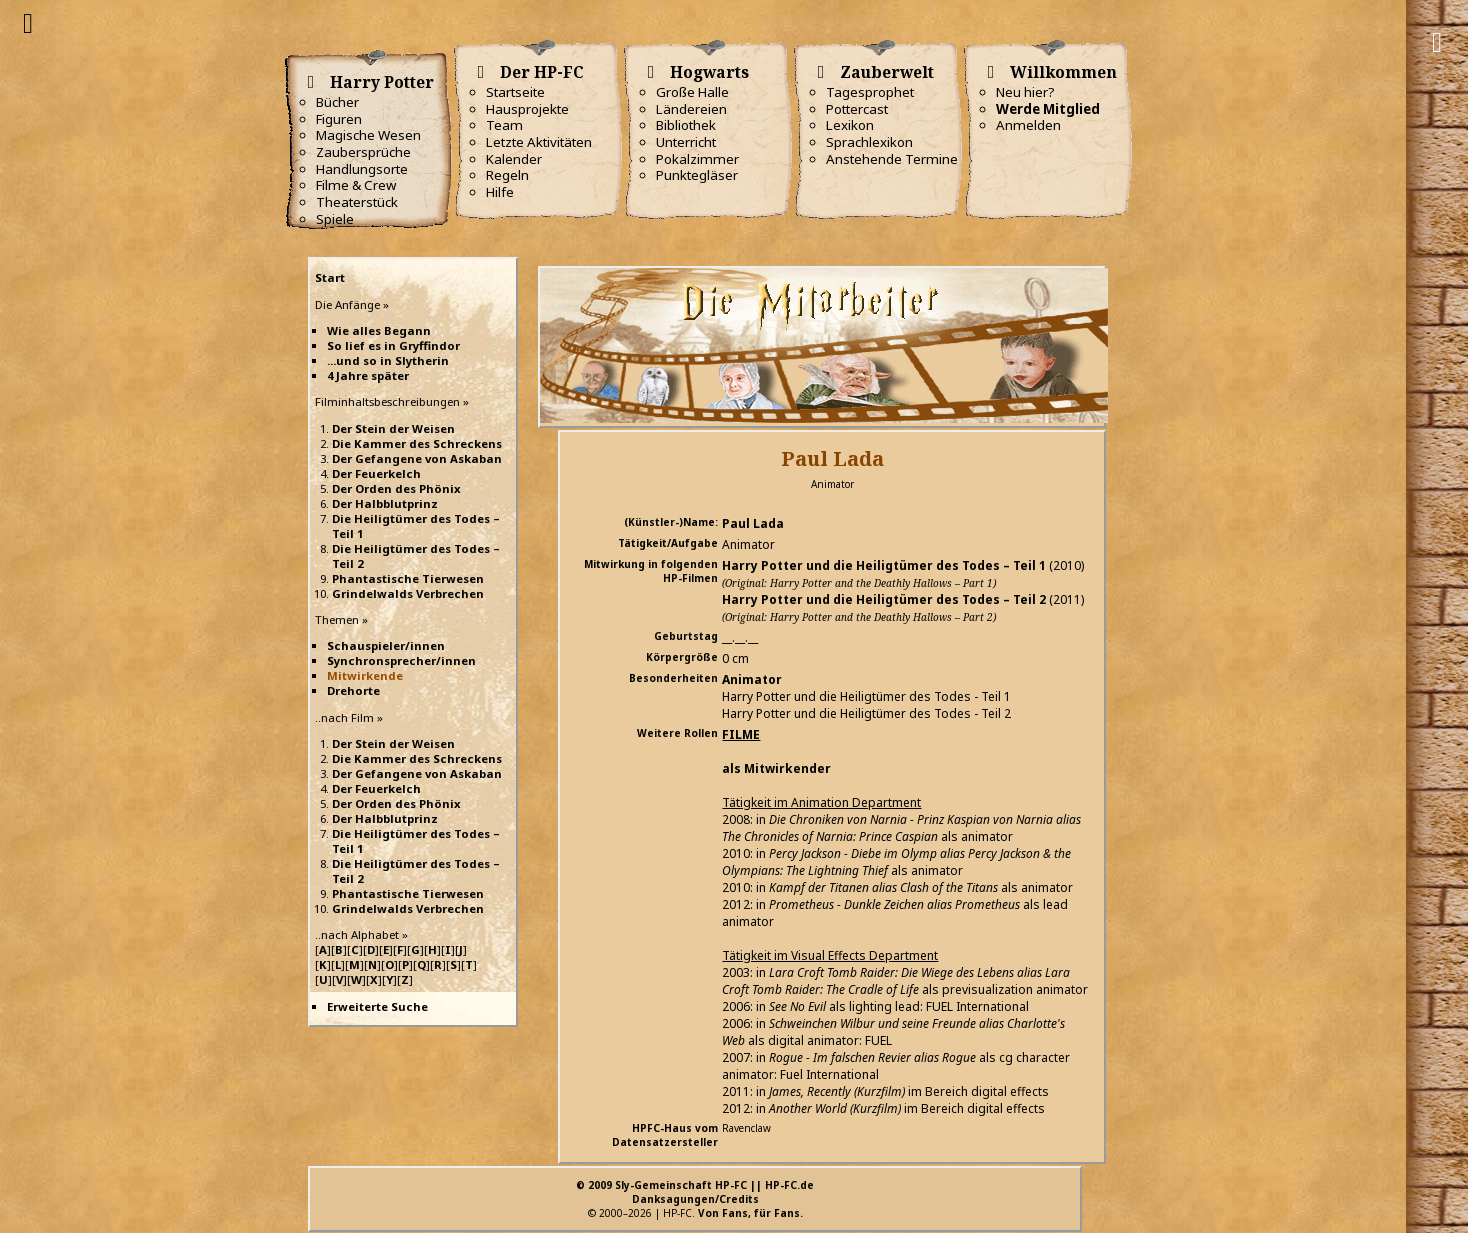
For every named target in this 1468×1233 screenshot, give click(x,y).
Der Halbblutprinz (385, 503)
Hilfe (500, 192)
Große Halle (692, 92)
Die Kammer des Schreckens (417, 443)
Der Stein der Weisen (393, 428)
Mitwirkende (365, 675)
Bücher (337, 102)
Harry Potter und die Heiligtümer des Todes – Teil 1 (884, 565)
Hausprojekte (527, 109)
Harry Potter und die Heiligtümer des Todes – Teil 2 (884, 599)
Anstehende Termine (892, 159)
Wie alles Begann (379, 330)
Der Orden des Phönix (396, 488)
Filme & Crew (356, 185)
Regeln (507, 175)
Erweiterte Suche (377, 1006)
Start (330, 277)
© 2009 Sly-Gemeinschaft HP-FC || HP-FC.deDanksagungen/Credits (695, 1192)
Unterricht (686, 142)
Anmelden (1028, 125)
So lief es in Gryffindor (393, 345)
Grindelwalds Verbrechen (408, 593)
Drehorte (353, 690)
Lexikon (850, 125)
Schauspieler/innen (386, 645)
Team (504, 125)
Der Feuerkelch (376, 473)
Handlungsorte (362, 169)
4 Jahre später (368, 375)
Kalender (514, 159)
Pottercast (857, 109)
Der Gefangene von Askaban (417, 458)
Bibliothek (686, 125)
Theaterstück (357, 202)
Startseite (515, 92)
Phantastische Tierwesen (408, 578)
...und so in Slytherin (388, 360)
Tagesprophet (870, 92)
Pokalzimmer (697, 159)
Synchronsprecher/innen (401, 660)
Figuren (339, 119)
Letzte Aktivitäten (539, 142)
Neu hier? (1025, 92)
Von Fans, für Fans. (750, 1213)
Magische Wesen (368, 135)
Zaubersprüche (363, 152)
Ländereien (691, 109)
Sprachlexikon (869, 142)
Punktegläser (697, 175)
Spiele (335, 219)
